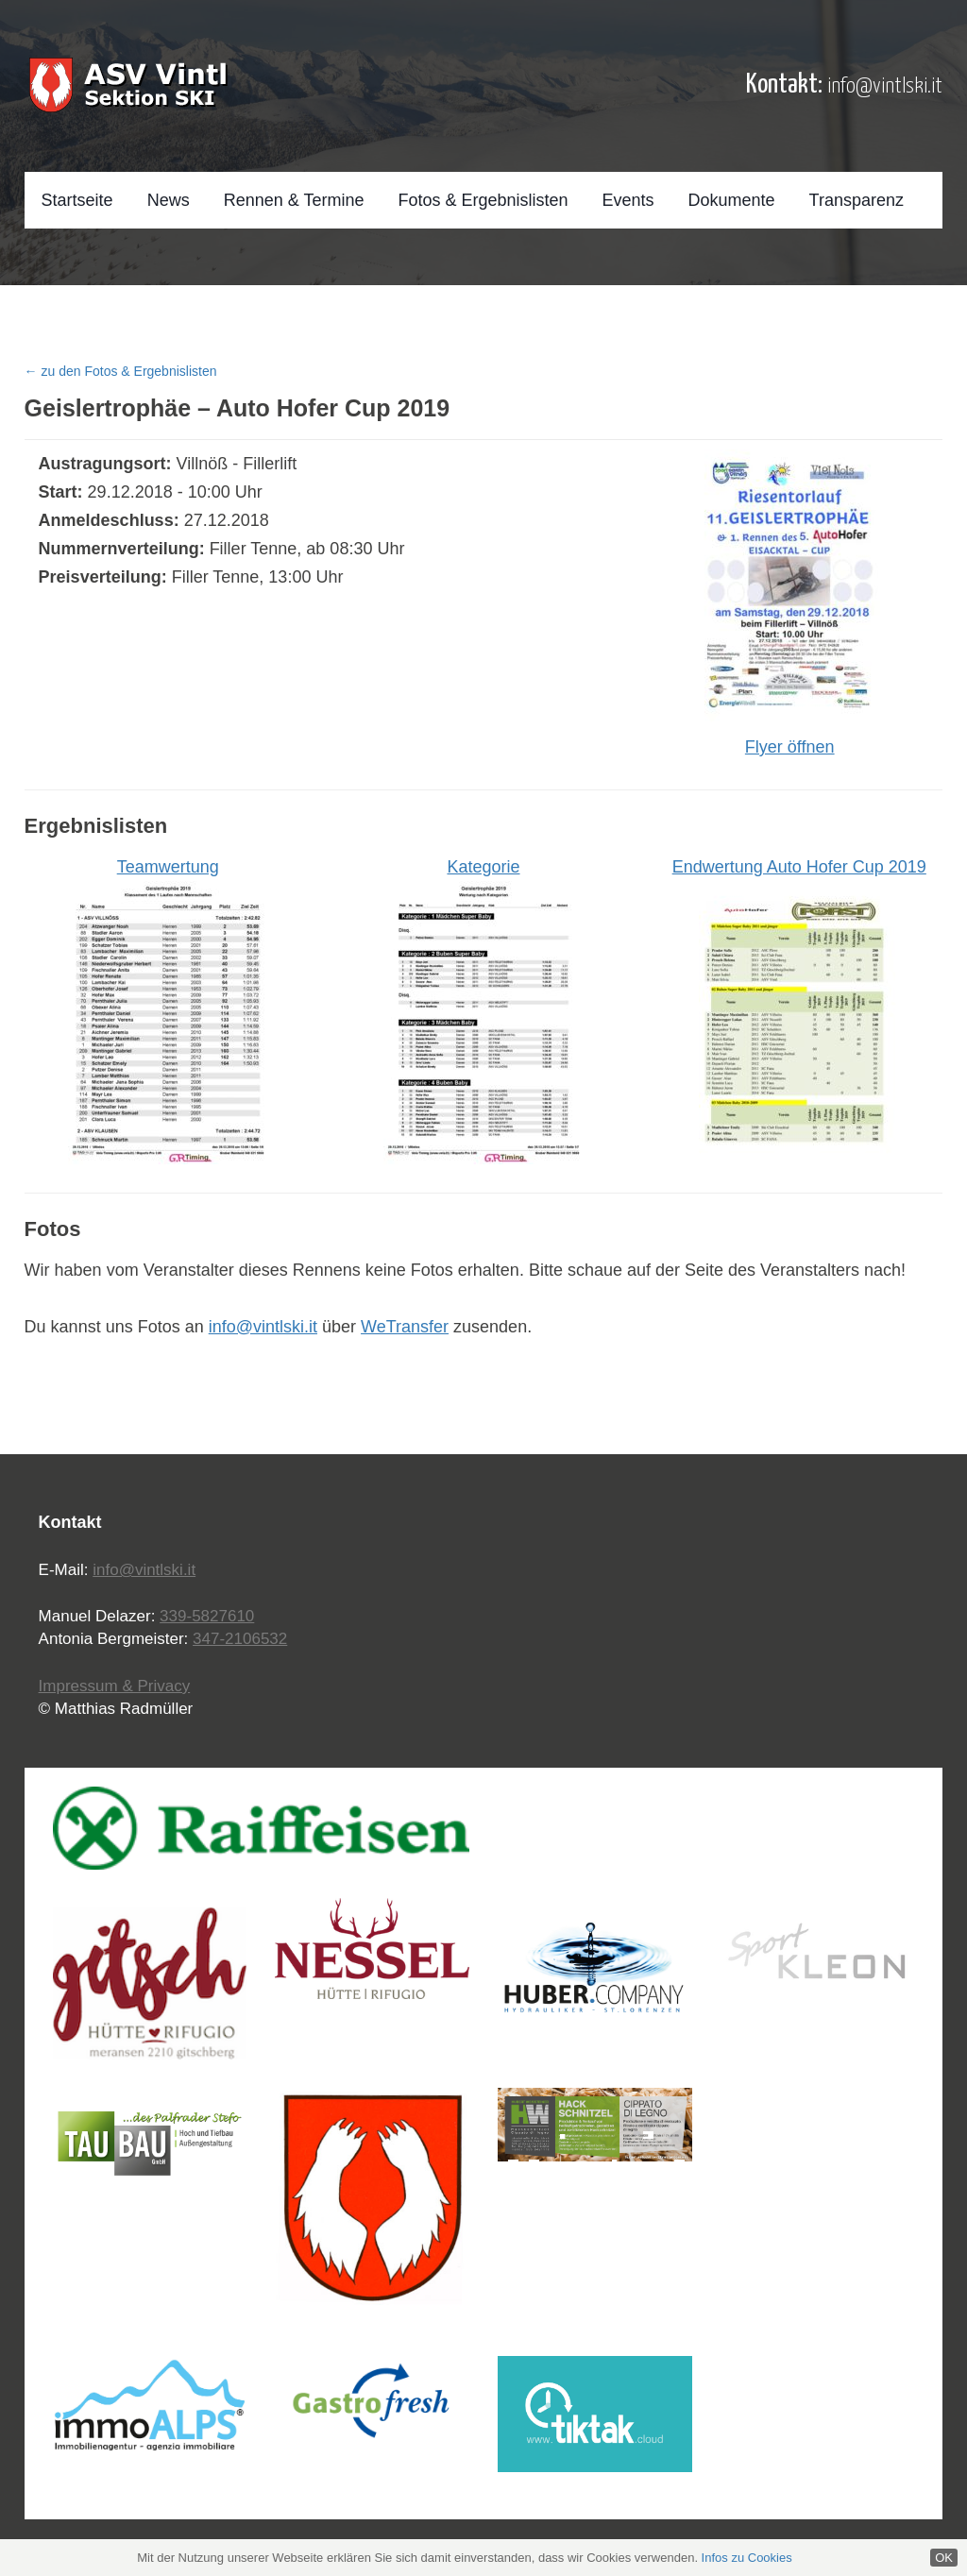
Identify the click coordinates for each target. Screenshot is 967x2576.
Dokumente (731, 200)
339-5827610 (207, 1616)
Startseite (77, 200)
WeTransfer (405, 1326)
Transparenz (856, 200)
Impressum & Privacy (115, 1686)
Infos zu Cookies (747, 2558)
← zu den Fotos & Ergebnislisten (121, 371)
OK (944, 2558)
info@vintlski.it (884, 86)
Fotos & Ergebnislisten (483, 200)
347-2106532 (240, 1639)
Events (628, 200)
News (168, 200)
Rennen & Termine (294, 200)
